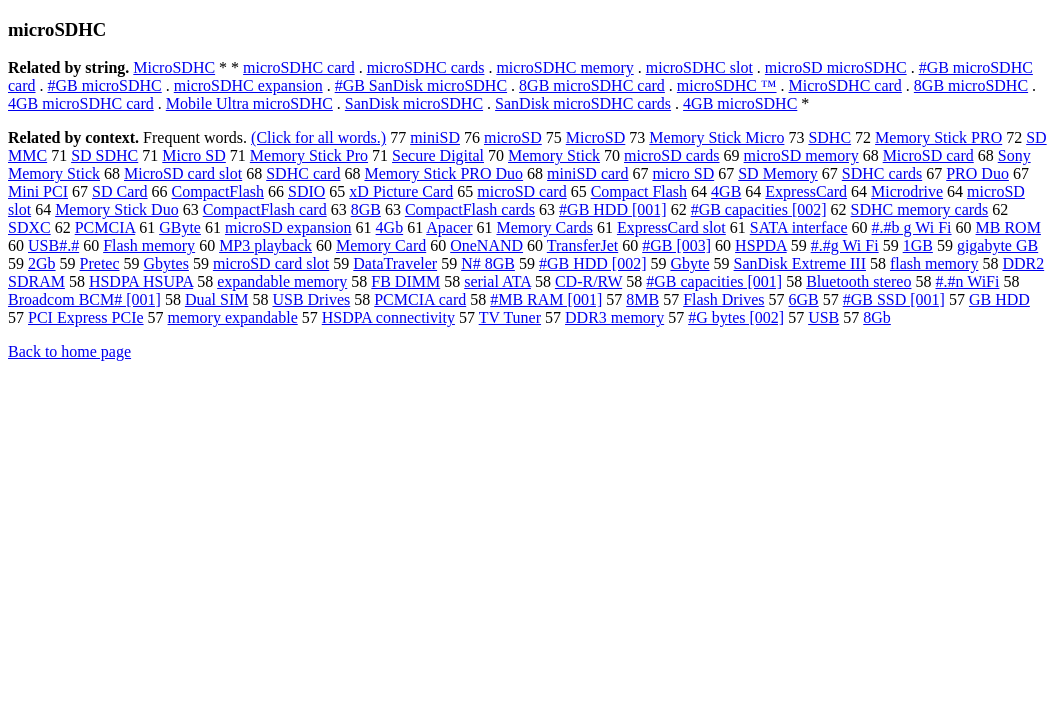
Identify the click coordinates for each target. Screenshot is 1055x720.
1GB (918, 245)
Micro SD (194, 155)
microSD (513, 137)
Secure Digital (438, 155)
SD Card (120, 191)
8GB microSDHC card (592, 85)
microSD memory (801, 155)
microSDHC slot (699, 67)
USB (823, 317)
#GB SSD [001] (894, 299)
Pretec (100, 263)
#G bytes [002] (736, 317)
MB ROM (1008, 227)
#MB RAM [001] (546, 299)
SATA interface (799, 227)
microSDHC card (299, 67)
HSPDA (761, 245)
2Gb (42, 263)
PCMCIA (105, 227)
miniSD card (587, 173)
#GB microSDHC (105, 85)
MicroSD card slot (183, 173)
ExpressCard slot (671, 227)
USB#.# (53, 245)
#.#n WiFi (967, 281)
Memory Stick (554, 155)
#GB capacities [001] (714, 281)
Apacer (449, 227)
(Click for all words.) (318, 137)
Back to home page (69, 351)
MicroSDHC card (845, 85)
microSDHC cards (426, 67)
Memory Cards (544, 227)
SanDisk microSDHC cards (583, 103)
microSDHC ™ (727, 85)
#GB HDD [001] (613, 209)
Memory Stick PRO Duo (443, 173)
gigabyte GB (997, 245)
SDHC (829, 137)
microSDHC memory (564, 67)
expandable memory (282, 281)
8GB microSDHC (971, 85)
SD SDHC (104, 155)
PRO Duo (977, 173)
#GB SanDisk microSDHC (421, 85)
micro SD (683, 173)
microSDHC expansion (248, 85)
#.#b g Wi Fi (912, 227)
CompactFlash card (265, 209)
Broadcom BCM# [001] (84, 299)
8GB (366, 209)
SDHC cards (882, 173)
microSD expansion (288, 227)
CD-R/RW (588, 281)
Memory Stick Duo (117, 209)
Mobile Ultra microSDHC (249, 103)
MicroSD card (928, 155)
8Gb (877, 317)
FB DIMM (405, 281)
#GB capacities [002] (759, 209)
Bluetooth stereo (858, 281)
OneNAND (486, 245)
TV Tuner (510, 317)
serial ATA (497, 281)
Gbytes (166, 263)
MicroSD (596, 137)
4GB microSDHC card (81, 103)
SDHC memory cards (920, 209)
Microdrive (907, 191)
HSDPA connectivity (388, 317)
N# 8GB (488, 263)
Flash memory (149, 245)
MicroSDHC (174, 67)
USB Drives (311, 299)
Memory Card (381, 245)
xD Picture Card (401, 191)
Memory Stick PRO (938, 137)
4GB (726, 191)
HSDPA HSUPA (141, 281)
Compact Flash (639, 191)
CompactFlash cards (470, 209)
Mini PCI (38, 191)
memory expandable (233, 317)
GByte (180, 227)
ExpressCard (806, 191)
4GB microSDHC (740, 103)
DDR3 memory (614, 317)
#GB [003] (676, 245)
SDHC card (303, 173)
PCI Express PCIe (86, 317)
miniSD (435, 137)
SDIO (306, 191)
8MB (642, 299)
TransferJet (582, 245)
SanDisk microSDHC (414, 103)
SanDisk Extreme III (800, 263)
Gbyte (689, 263)
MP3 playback (265, 245)
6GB (803, 299)
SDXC (29, 227)
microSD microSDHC (836, 67)
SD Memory (778, 173)
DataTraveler (395, 263)
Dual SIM (217, 299)
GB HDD (999, 299)
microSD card (521, 191)
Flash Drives (723, 299)
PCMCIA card (420, 299)
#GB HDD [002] (593, 263)
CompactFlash (218, 191)
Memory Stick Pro (309, 155)
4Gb (390, 227)
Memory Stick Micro (716, 137)
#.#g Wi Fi (845, 245)
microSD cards (672, 155)
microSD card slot (271, 263)
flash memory (934, 263)
